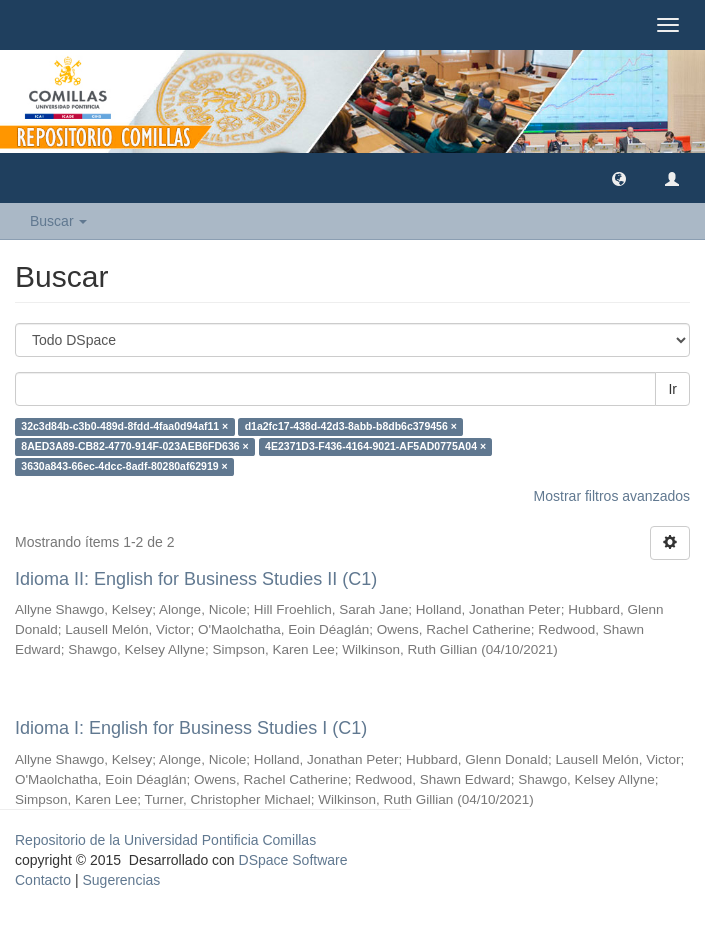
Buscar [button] (58, 221)
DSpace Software (293, 860)
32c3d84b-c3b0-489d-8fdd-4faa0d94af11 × (124, 427)
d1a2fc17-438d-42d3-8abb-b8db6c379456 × (351, 427)
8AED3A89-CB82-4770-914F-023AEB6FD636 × (134, 447)
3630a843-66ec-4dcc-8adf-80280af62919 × (124, 467)
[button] (619, 178)
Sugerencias (121, 880)
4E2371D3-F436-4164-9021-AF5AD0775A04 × (375, 447)
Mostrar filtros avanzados (612, 496)
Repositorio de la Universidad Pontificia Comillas (165, 840)
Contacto (43, 880)
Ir (672, 389)
